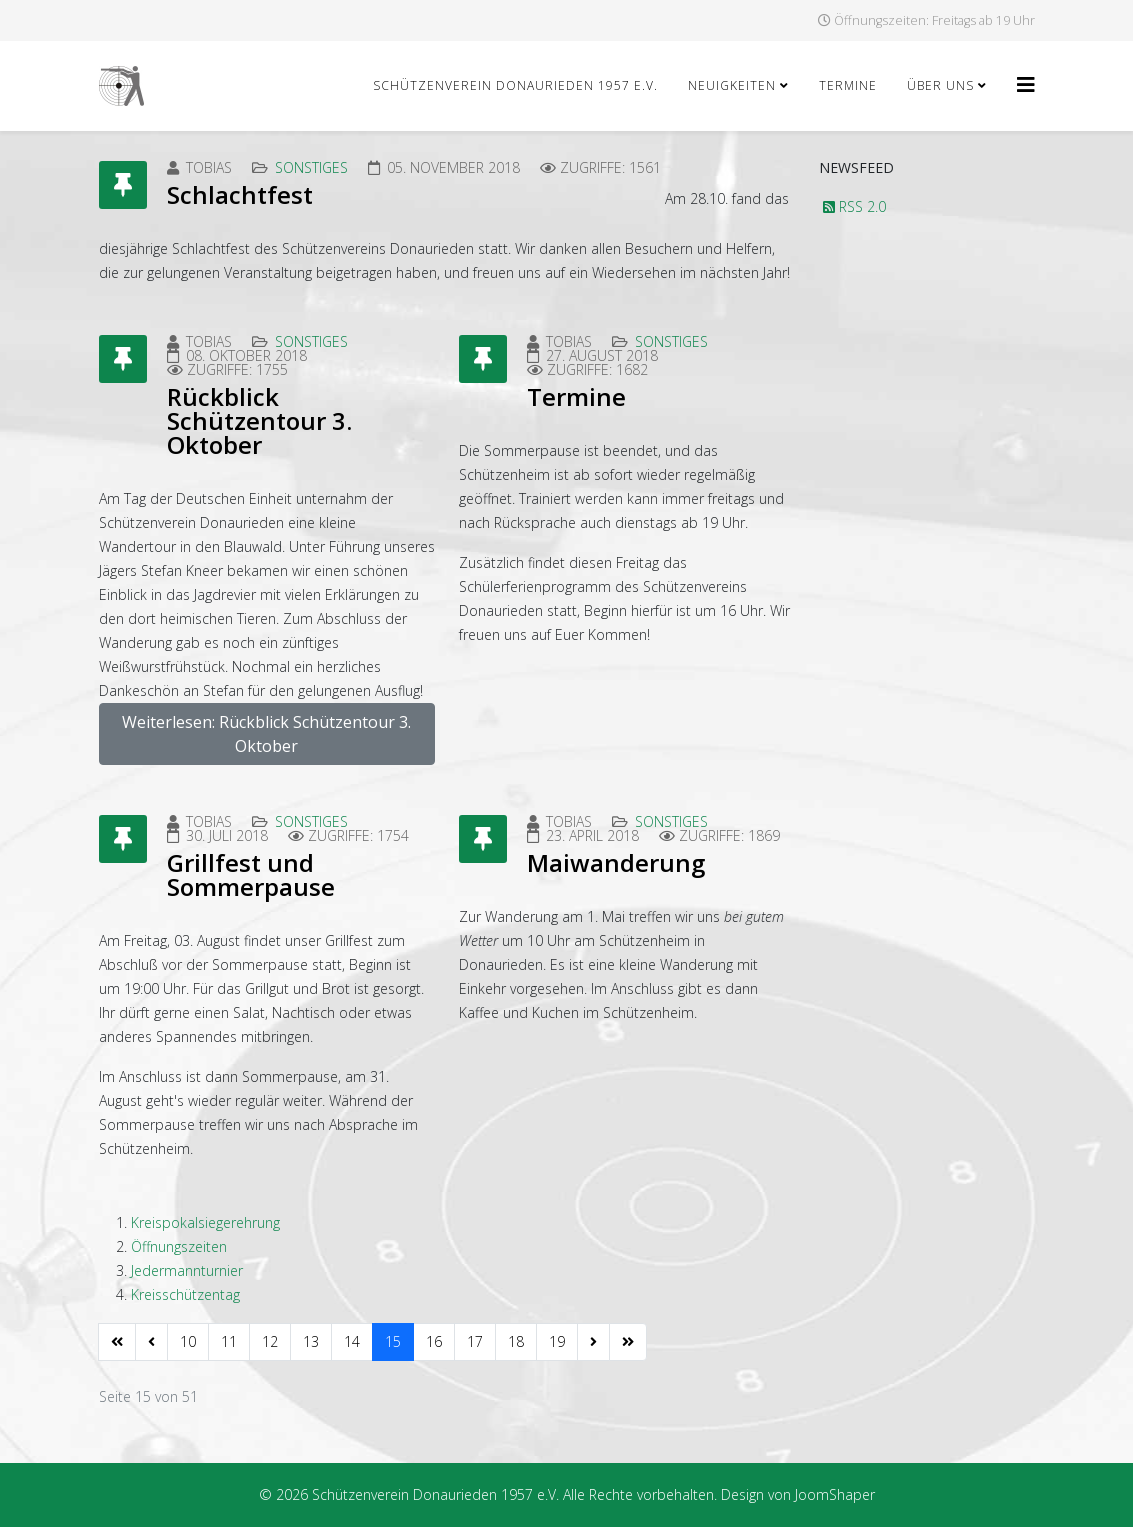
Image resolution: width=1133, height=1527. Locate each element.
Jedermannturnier (187, 1270)
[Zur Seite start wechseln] (117, 1342)
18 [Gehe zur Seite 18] (516, 1341)
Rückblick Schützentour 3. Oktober (259, 420)
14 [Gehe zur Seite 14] (352, 1341)
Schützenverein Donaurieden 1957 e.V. (515, 85)
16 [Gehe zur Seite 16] (434, 1341)
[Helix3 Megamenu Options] (1026, 84)
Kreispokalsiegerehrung (205, 1222)
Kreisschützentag (185, 1294)
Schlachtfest (240, 194)
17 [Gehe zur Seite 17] (475, 1341)
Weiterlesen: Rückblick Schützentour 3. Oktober (266, 734)
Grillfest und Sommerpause (251, 874)
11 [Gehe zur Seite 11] (229, 1341)
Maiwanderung (616, 862)
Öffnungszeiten (179, 1246)
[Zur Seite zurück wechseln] (151, 1342)
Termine (848, 85)
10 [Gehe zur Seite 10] (188, 1341)
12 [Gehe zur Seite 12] (270, 1341)
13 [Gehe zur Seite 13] (311, 1341)
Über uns (940, 85)
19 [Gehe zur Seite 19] (557, 1341)
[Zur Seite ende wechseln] (628, 1342)
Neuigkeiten (732, 85)
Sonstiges (311, 167)
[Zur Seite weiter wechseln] (593, 1342)
